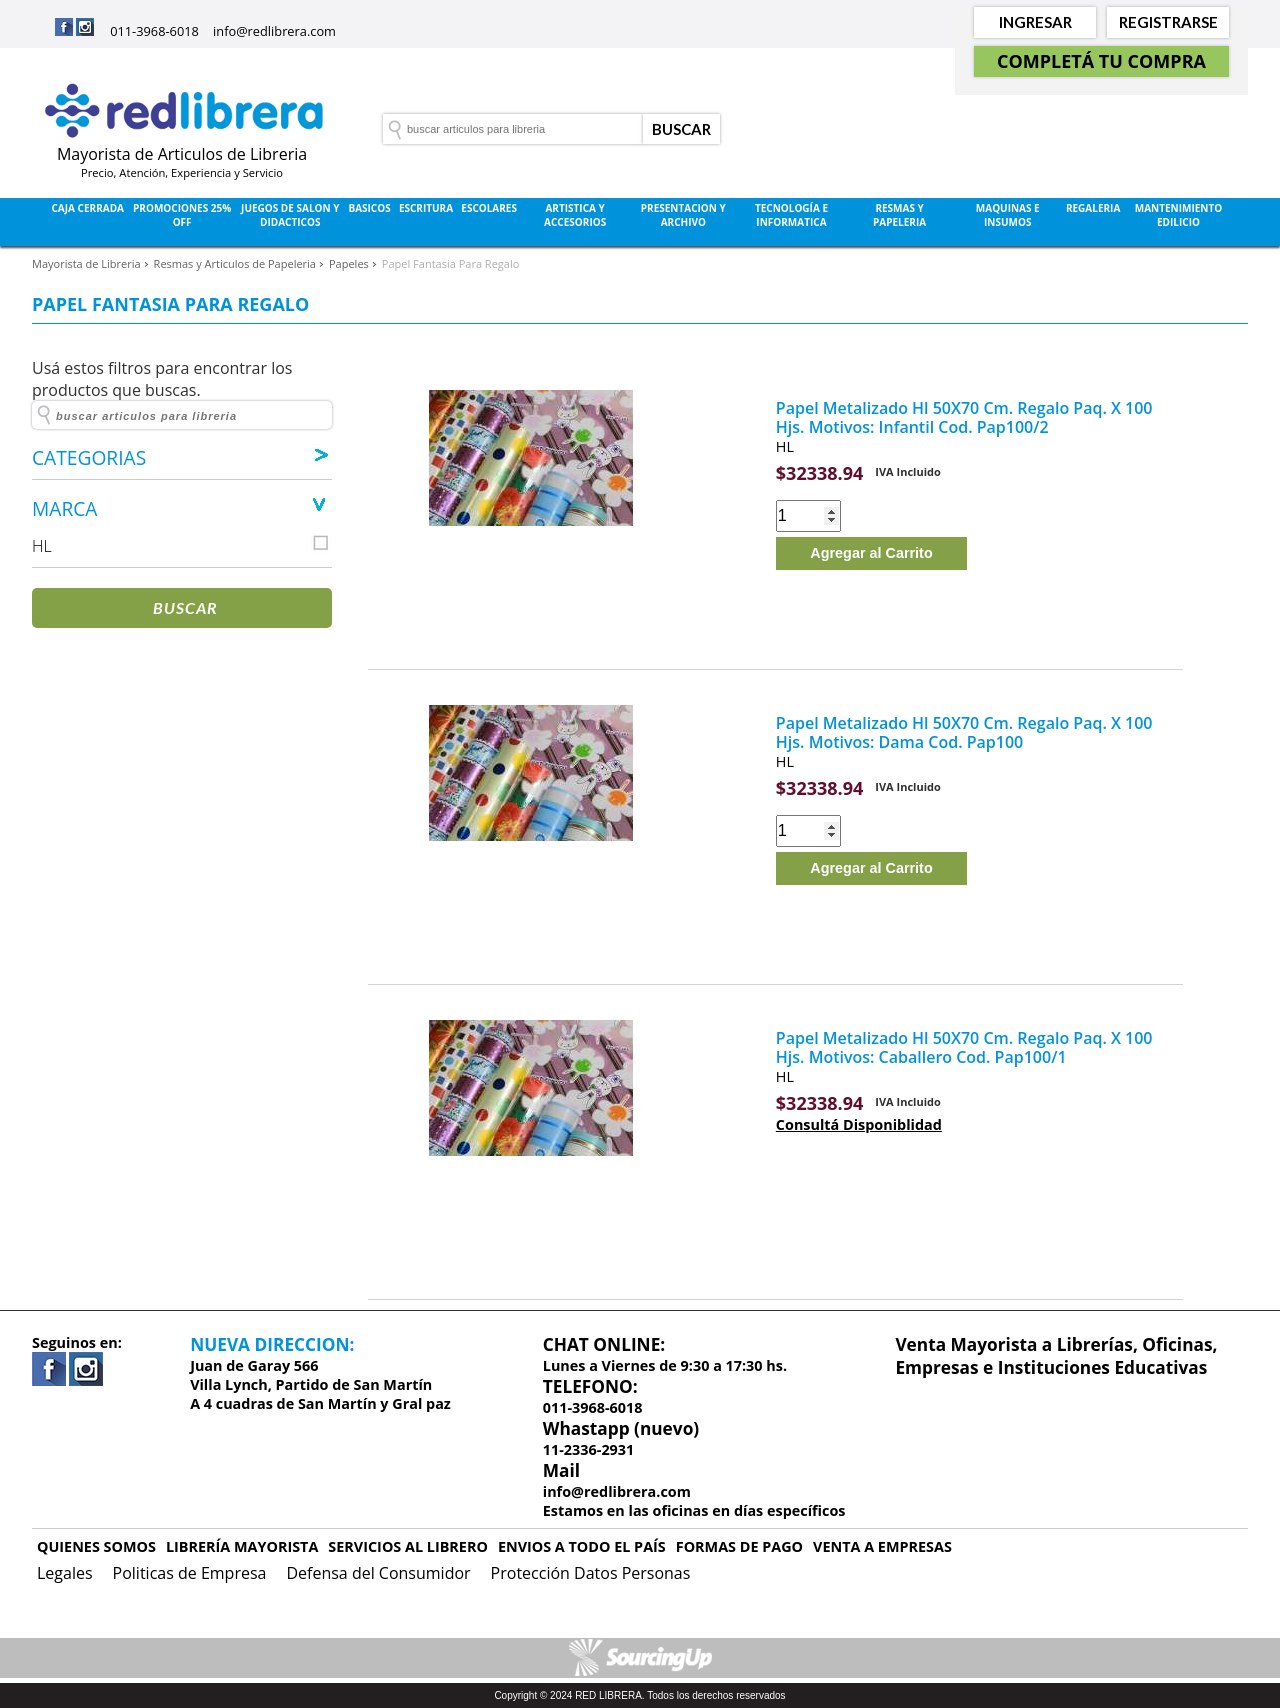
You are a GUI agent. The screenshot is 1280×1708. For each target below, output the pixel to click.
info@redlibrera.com (274, 31)
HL (785, 446)
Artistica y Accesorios (575, 215)
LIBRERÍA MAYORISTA (242, 1546)
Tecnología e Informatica (791, 215)
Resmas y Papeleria (899, 215)
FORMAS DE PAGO (739, 1546)
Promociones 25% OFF (182, 215)
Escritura (426, 208)
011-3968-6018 (154, 31)
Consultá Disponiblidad (859, 1124)
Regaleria (1093, 208)
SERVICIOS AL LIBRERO (408, 1546)
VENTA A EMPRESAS (882, 1546)
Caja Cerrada (88, 208)
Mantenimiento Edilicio (1179, 215)
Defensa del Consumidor (378, 1573)
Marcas (616, 267)
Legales (65, 1573)
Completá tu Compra (1101, 61)
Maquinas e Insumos (1008, 215)
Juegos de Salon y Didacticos (290, 215)
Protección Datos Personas (591, 1573)
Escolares (489, 208)
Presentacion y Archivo (683, 215)
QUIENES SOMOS (96, 1546)
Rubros (664, 267)
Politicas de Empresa (190, 1573)
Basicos (369, 208)
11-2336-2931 (589, 1449)
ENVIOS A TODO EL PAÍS (582, 1546)
